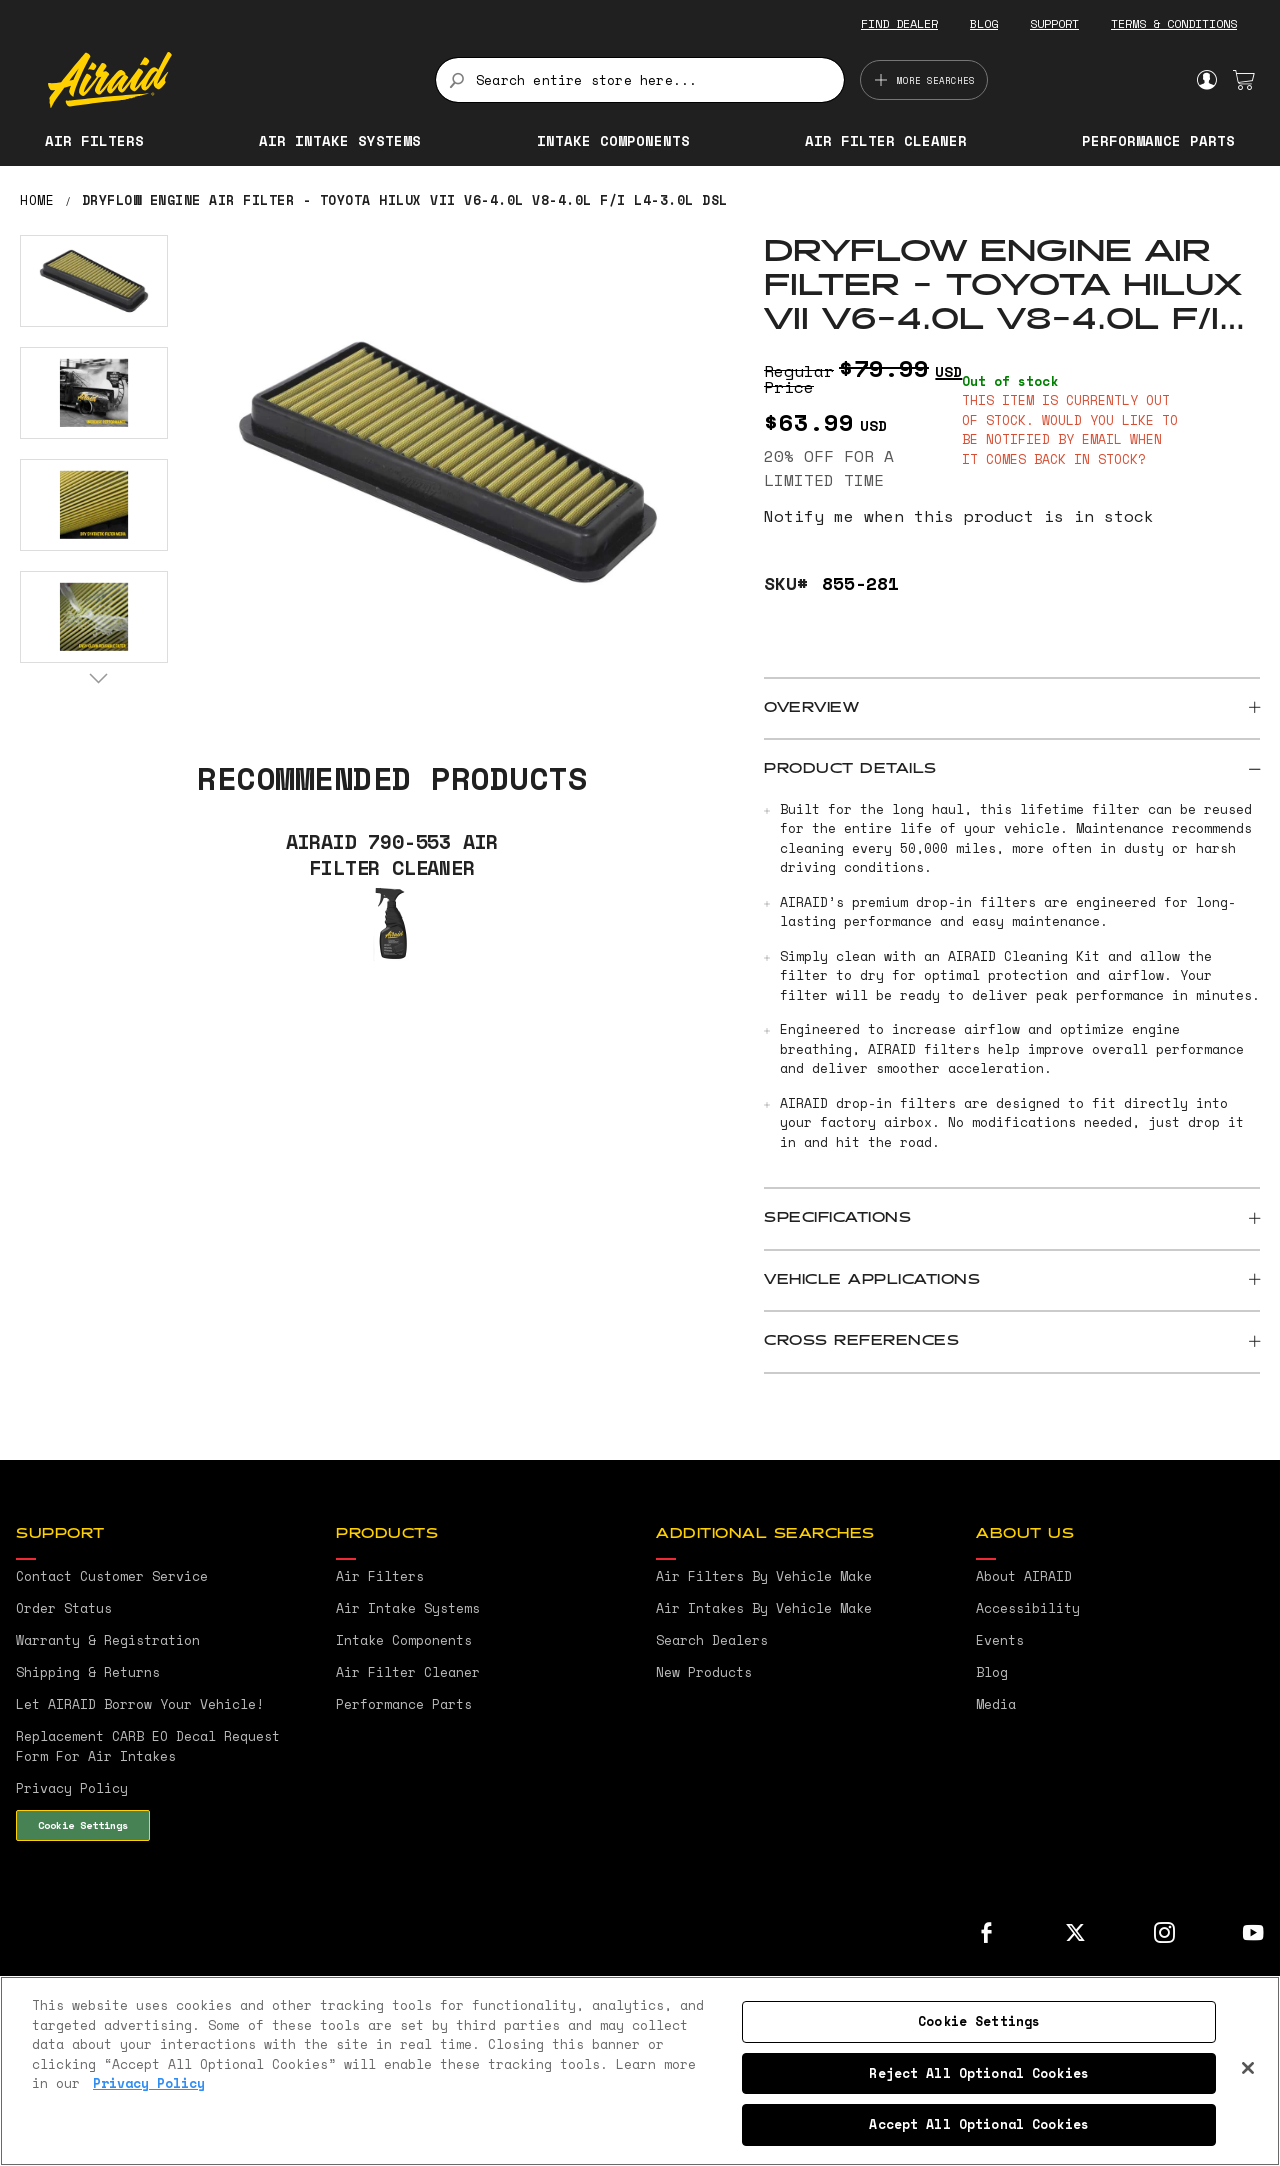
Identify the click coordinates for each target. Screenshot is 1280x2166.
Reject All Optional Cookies (979, 2073)
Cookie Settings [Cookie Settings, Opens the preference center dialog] (979, 2021)
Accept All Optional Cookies (979, 2124)
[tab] (1012, 709)
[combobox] (640, 80)
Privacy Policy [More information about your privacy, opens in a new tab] (149, 2083)
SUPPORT (1054, 23)
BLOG (984, 23)
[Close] (1248, 2068)
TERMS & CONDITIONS (1174, 23)
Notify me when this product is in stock (959, 516)
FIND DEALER (899, 23)
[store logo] (230, 80)
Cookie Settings (83, 1825)
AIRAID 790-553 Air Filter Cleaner (392, 855)
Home (37, 200)
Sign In (1206, 80)
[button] (94, 281)
